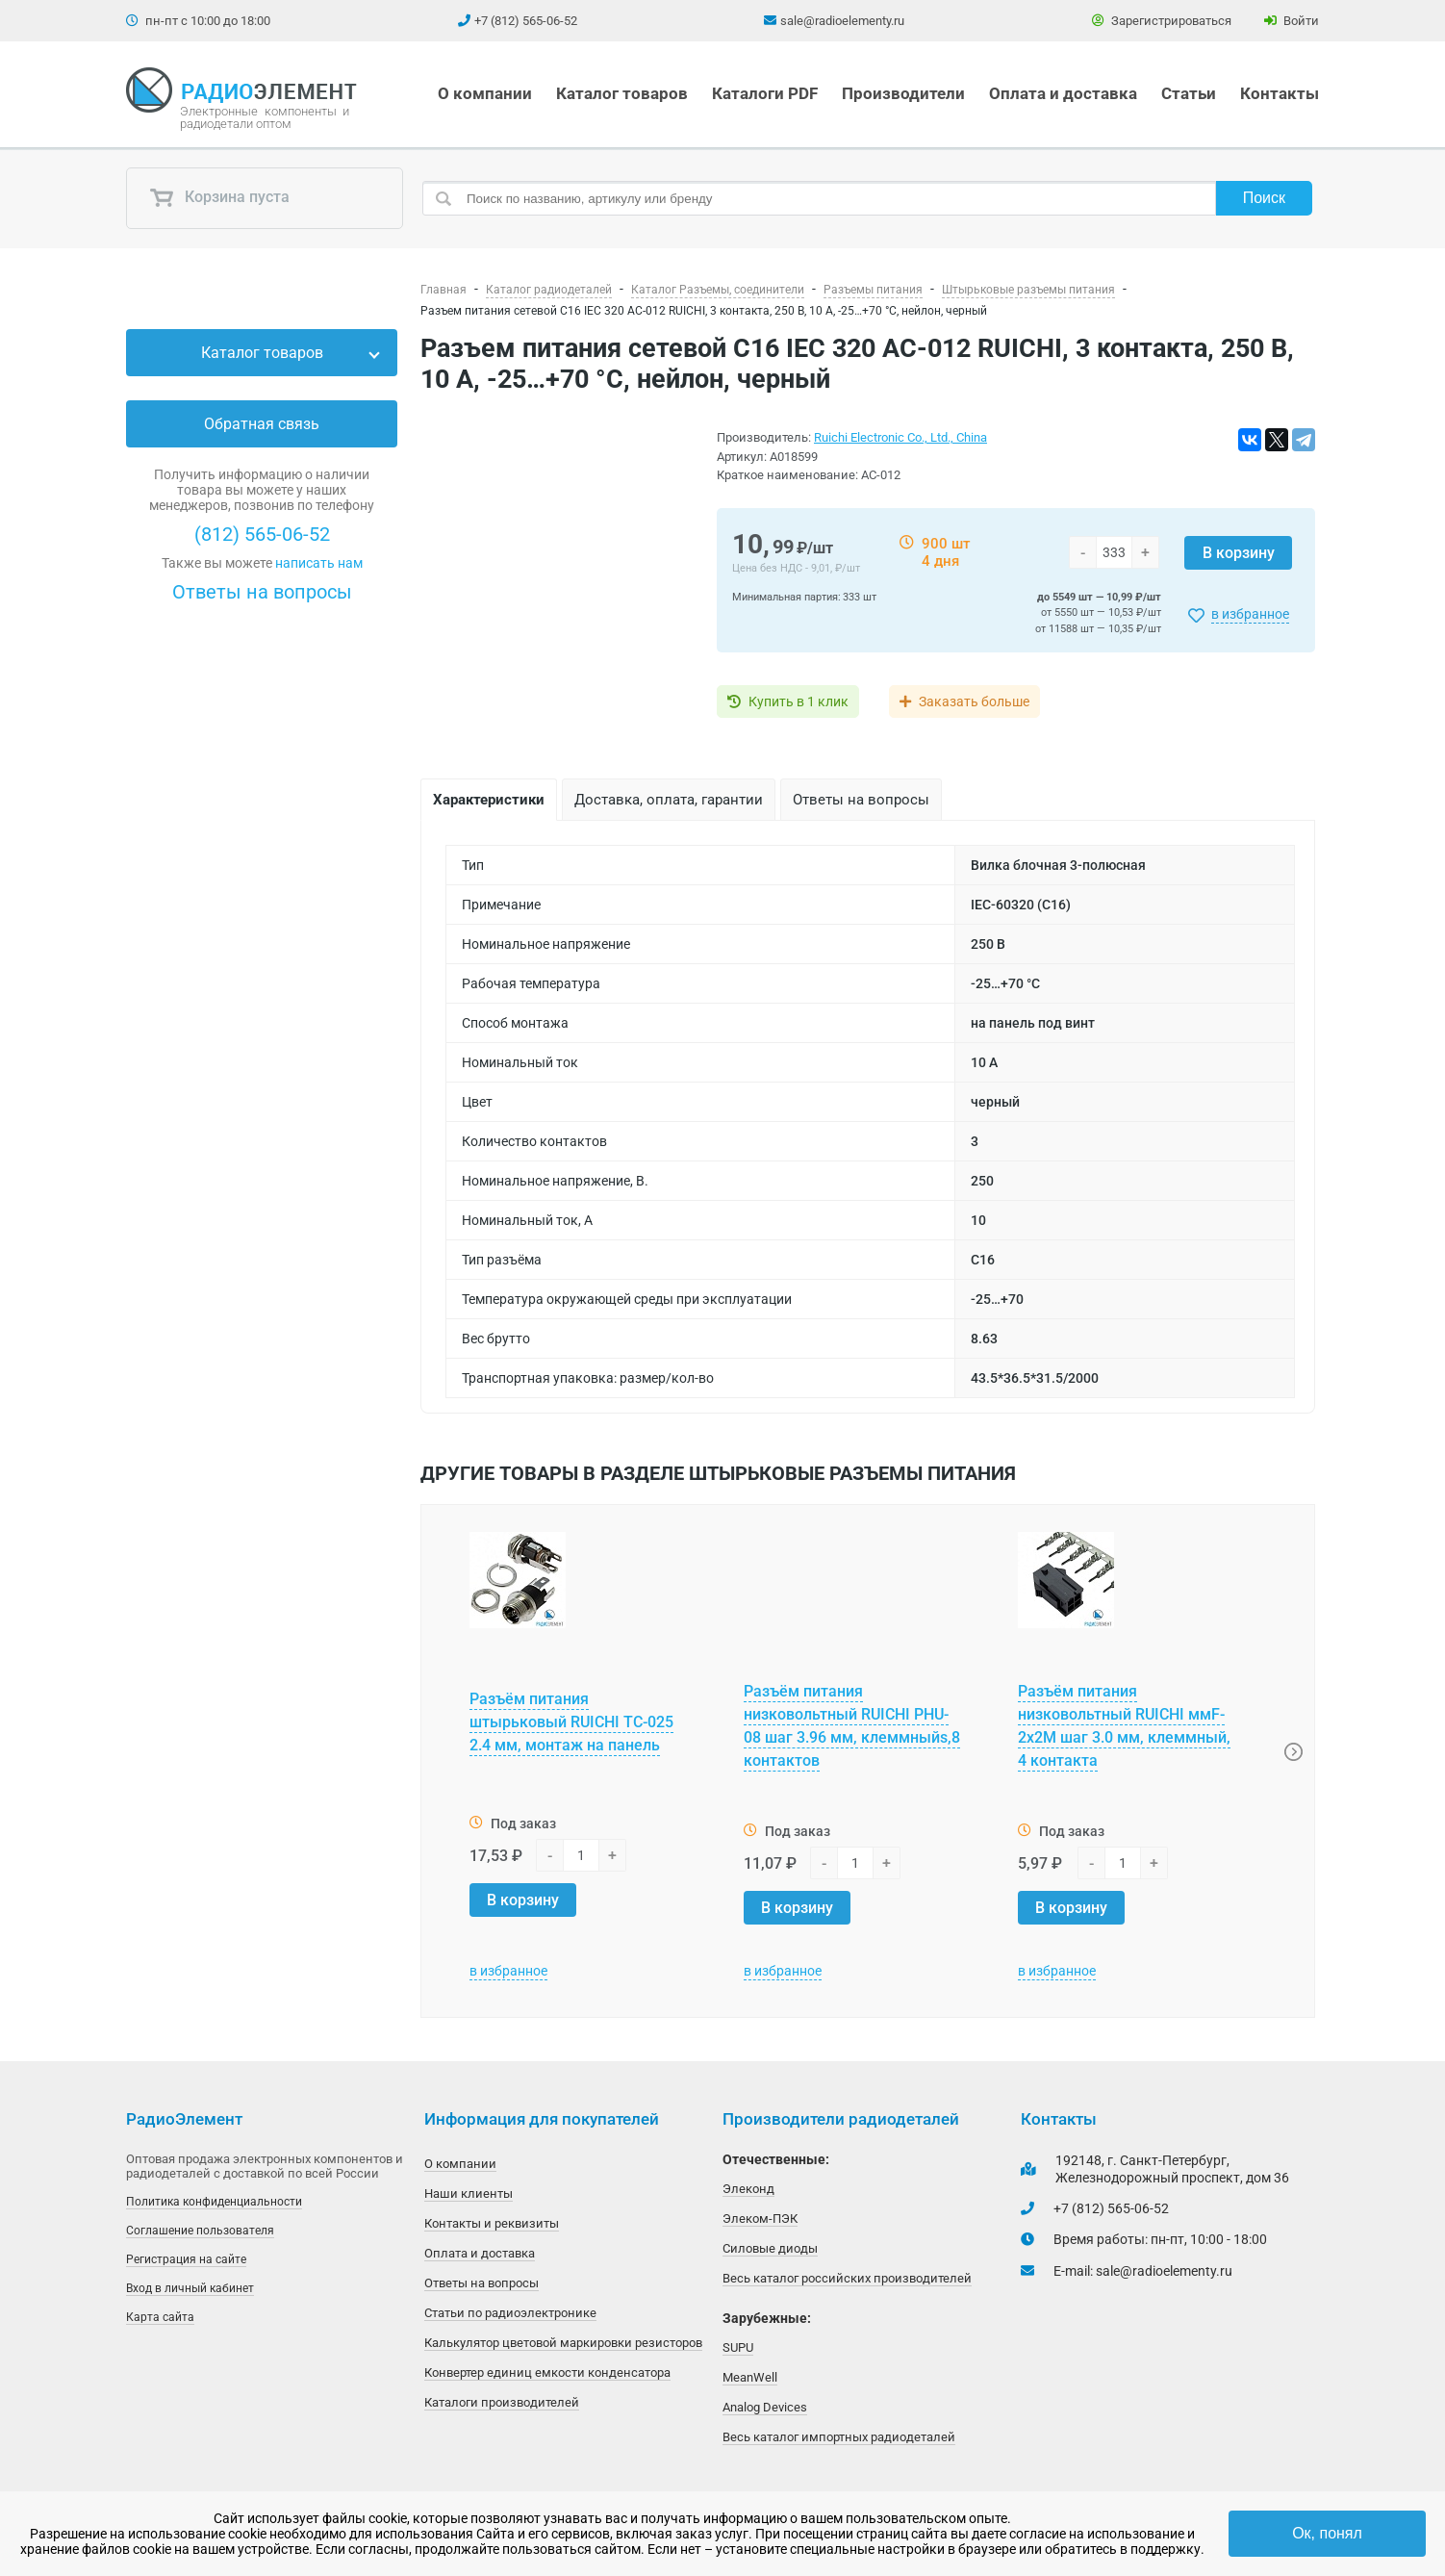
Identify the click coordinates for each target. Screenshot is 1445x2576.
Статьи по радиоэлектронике (510, 2313)
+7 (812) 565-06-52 (525, 20)
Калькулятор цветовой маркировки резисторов (563, 2342)
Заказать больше (975, 701)
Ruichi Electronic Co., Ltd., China (900, 437)
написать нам (319, 563)
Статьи (1188, 93)
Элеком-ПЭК (760, 2218)
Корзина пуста (219, 198)
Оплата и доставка (1063, 93)
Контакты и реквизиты (491, 2223)
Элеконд (748, 2188)
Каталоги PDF (765, 93)
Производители (903, 93)
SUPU (737, 2347)
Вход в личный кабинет (190, 2288)
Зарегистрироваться (1161, 20)
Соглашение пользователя (200, 2230)
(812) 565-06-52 (262, 534)
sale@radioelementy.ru (842, 20)
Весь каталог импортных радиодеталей (838, 2437)
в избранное (1250, 614)
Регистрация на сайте (186, 2259)
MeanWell (749, 2377)
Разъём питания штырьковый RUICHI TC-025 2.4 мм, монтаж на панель (571, 1722)
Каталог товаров (622, 93)
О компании (485, 93)
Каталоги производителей (501, 2402)
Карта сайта (160, 2317)
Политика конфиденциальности (214, 2201)
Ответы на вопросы (262, 591)
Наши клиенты (468, 2193)
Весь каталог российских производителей (847, 2278)
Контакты (1279, 93)
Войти (1291, 20)
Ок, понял (1327, 2533)
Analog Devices (764, 2407)
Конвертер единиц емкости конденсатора (547, 2372)
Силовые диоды (770, 2248)
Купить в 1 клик (798, 701)
